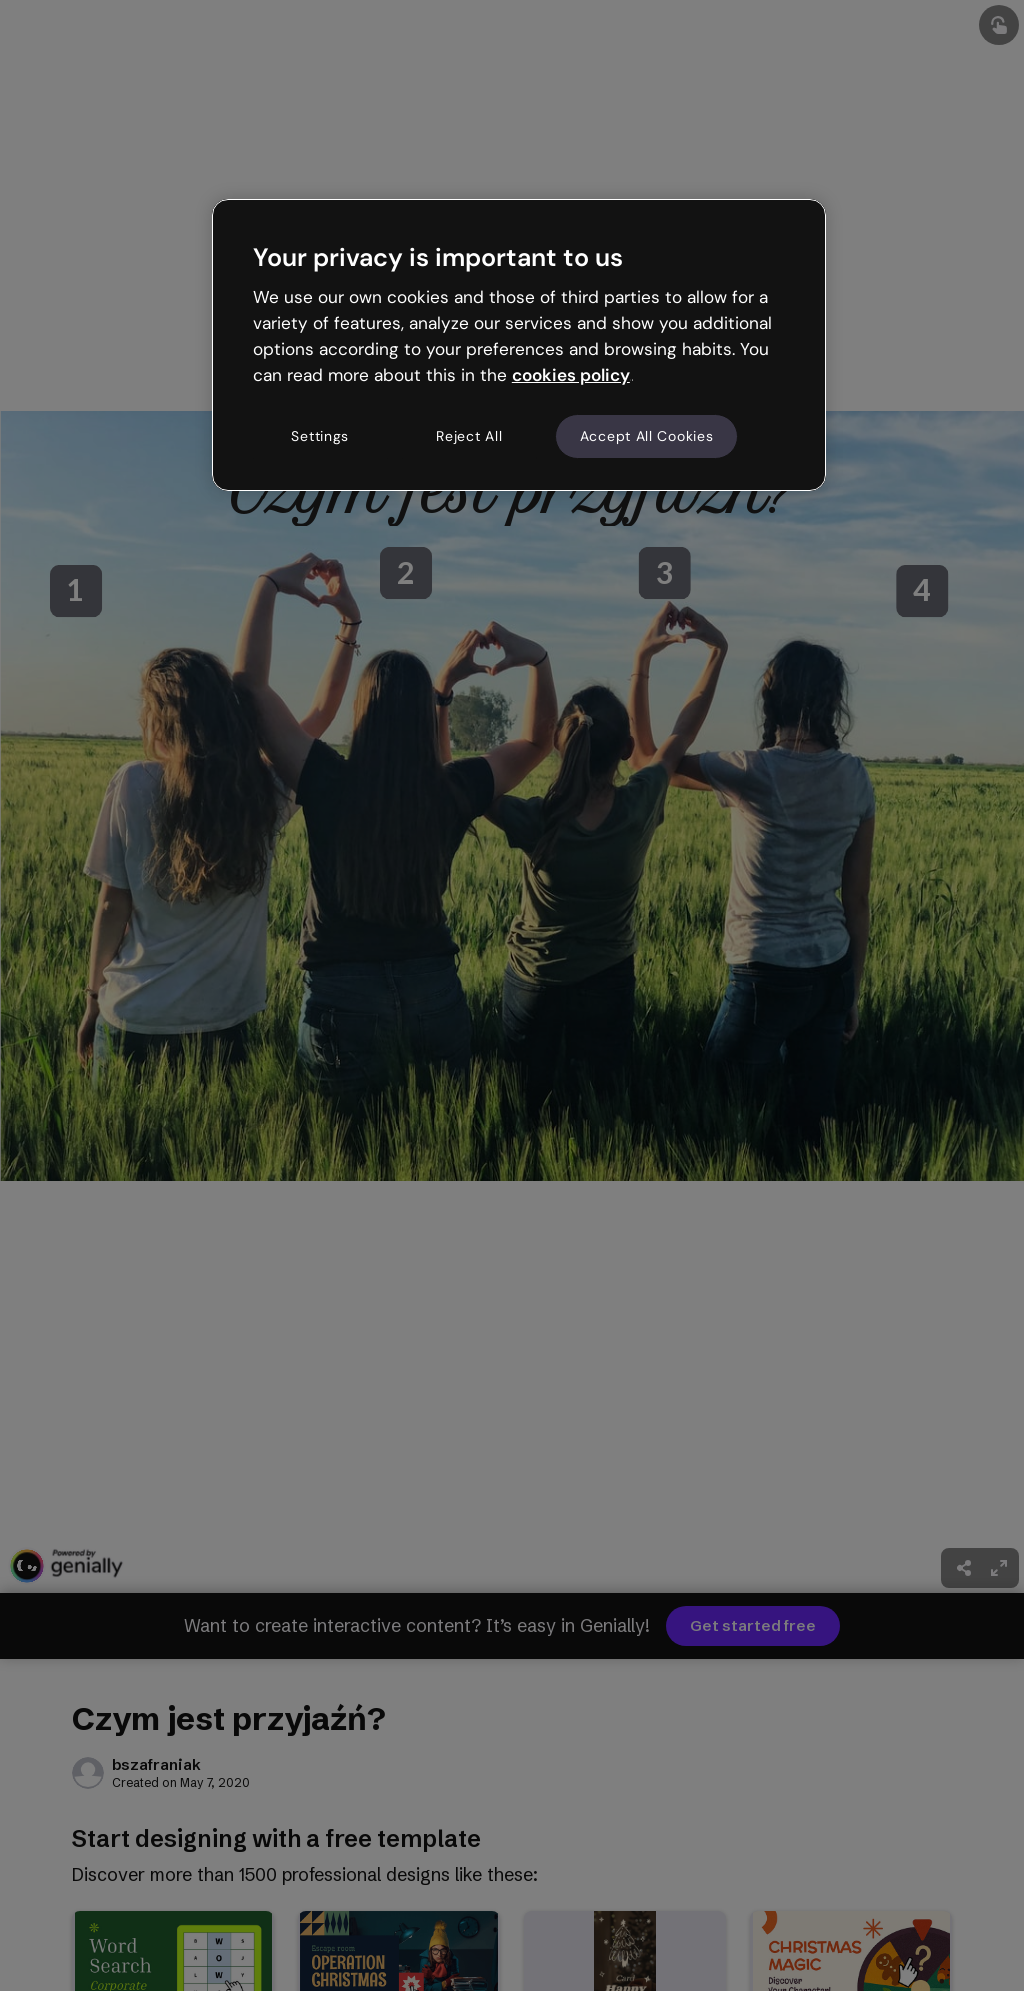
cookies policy (571, 375)
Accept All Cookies (647, 436)
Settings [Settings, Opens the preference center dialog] (320, 436)
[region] (519, 345)
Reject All (469, 436)
